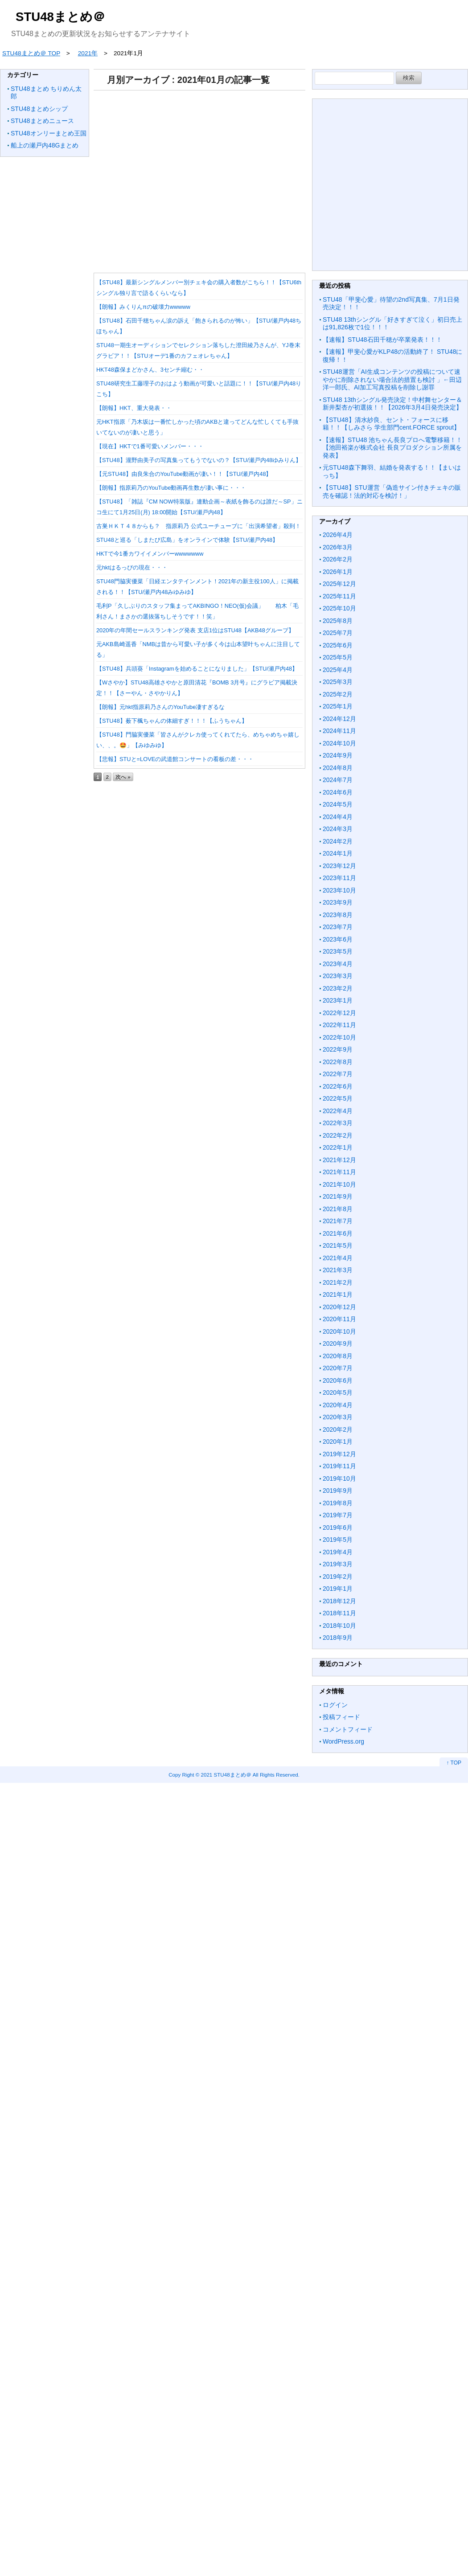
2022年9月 (338, 1049)
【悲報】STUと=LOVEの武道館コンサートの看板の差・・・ (175, 759)
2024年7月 (338, 779)
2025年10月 (339, 608)
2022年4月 (338, 1110)
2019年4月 (338, 1552)
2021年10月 (339, 1184)
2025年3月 (338, 681)
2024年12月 (339, 718)
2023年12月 (339, 865)
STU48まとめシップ (39, 108)
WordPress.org (343, 1741)
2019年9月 (338, 1490)
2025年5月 (338, 657)
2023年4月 (338, 963)
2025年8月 (338, 620)
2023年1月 (338, 1000)
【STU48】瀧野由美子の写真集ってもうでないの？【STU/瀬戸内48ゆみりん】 (198, 460)
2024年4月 (338, 816)
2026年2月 (338, 559)
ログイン (335, 1704)
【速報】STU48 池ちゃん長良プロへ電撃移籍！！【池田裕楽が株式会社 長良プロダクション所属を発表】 (392, 447)
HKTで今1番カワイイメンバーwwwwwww (149, 553)
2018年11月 (339, 1613)
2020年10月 (339, 1331)
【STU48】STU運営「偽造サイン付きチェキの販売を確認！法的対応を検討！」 (392, 491)
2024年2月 (338, 841)
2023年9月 (338, 902)
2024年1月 (338, 853)
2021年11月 (339, 1171)
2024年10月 (339, 743)
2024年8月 (338, 767)
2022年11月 (339, 1024)
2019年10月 (339, 1478)
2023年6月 (338, 939)
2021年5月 (338, 1245)
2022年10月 (339, 1037)
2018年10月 (339, 1625)
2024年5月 (338, 804)
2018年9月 (338, 1637)
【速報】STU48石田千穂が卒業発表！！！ (382, 339)
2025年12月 (339, 583)
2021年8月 (338, 1208)
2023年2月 (338, 988)
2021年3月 (338, 1270)
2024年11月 (339, 730)
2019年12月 (339, 1454)
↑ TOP (453, 1763)
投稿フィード (341, 1716)
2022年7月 (338, 1073)
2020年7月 (338, 1368)
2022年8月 (338, 1061)
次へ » (123, 777)
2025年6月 (338, 645)
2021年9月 (338, 1196)
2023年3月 (338, 975)
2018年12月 (339, 1601)
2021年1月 (338, 1294)
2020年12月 (339, 1307)
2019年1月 (338, 1588)
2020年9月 (338, 1343)
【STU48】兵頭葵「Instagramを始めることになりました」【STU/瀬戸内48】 (197, 668)
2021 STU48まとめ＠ (226, 1774)
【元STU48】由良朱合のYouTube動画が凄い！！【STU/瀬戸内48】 (184, 474)
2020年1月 (338, 1441)
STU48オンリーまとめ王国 (48, 133)
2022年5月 (338, 1098)
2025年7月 (338, 632)
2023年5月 (338, 951)
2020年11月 (339, 1319)
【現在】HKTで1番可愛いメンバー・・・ (150, 446)
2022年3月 (338, 1122)
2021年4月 (338, 1257)
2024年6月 (338, 792)
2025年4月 (338, 669)
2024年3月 (338, 828)
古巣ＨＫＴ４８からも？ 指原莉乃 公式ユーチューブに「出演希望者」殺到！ (198, 526)
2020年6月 (338, 1380)
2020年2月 (338, 1429)
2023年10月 (339, 890)
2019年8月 (338, 1503)
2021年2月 (338, 1282)
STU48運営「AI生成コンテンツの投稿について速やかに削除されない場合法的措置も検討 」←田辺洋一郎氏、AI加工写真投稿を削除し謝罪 (392, 379)
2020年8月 (338, 1356)
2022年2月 (338, 1135)
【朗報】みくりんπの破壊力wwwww (143, 306)
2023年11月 (339, 877)
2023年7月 (338, 926)
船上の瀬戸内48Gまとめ (44, 145)
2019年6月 (338, 1527)
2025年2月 (338, 694)
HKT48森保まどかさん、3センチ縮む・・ (150, 369)
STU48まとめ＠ (60, 17)
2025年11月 (339, 596)
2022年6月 (338, 1086)
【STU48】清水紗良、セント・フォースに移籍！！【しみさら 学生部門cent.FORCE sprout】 (391, 423)
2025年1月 (338, 706)
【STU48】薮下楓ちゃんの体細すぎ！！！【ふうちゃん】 (171, 720)
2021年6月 (338, 1233)
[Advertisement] (197, 178)
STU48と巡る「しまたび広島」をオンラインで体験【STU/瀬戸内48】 (187, 539)
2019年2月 (338, 1576)
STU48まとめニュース (42, 120)
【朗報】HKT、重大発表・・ (134, 408)
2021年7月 (338, 1221)
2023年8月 (338, 914)
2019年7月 (338, 1515)
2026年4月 (338, 534)
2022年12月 (339, 1012)
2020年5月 (338, 1392)
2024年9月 (338, 755)
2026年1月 (338, 571)
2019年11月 (339, 1466)
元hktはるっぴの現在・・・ (132, 567)
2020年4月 (338, 1405)
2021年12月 (339, 1159)
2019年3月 (338, 1564)
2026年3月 (338, 547)
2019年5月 (338, 1539)
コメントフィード (348, 1729)
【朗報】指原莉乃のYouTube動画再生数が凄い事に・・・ (171, 487)
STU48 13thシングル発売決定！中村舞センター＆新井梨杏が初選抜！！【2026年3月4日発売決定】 (392, 403)
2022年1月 (338, 1147)
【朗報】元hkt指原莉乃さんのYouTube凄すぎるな (160, 707)
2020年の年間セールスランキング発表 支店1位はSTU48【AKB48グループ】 (195, 630)
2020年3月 (338, 1417)
